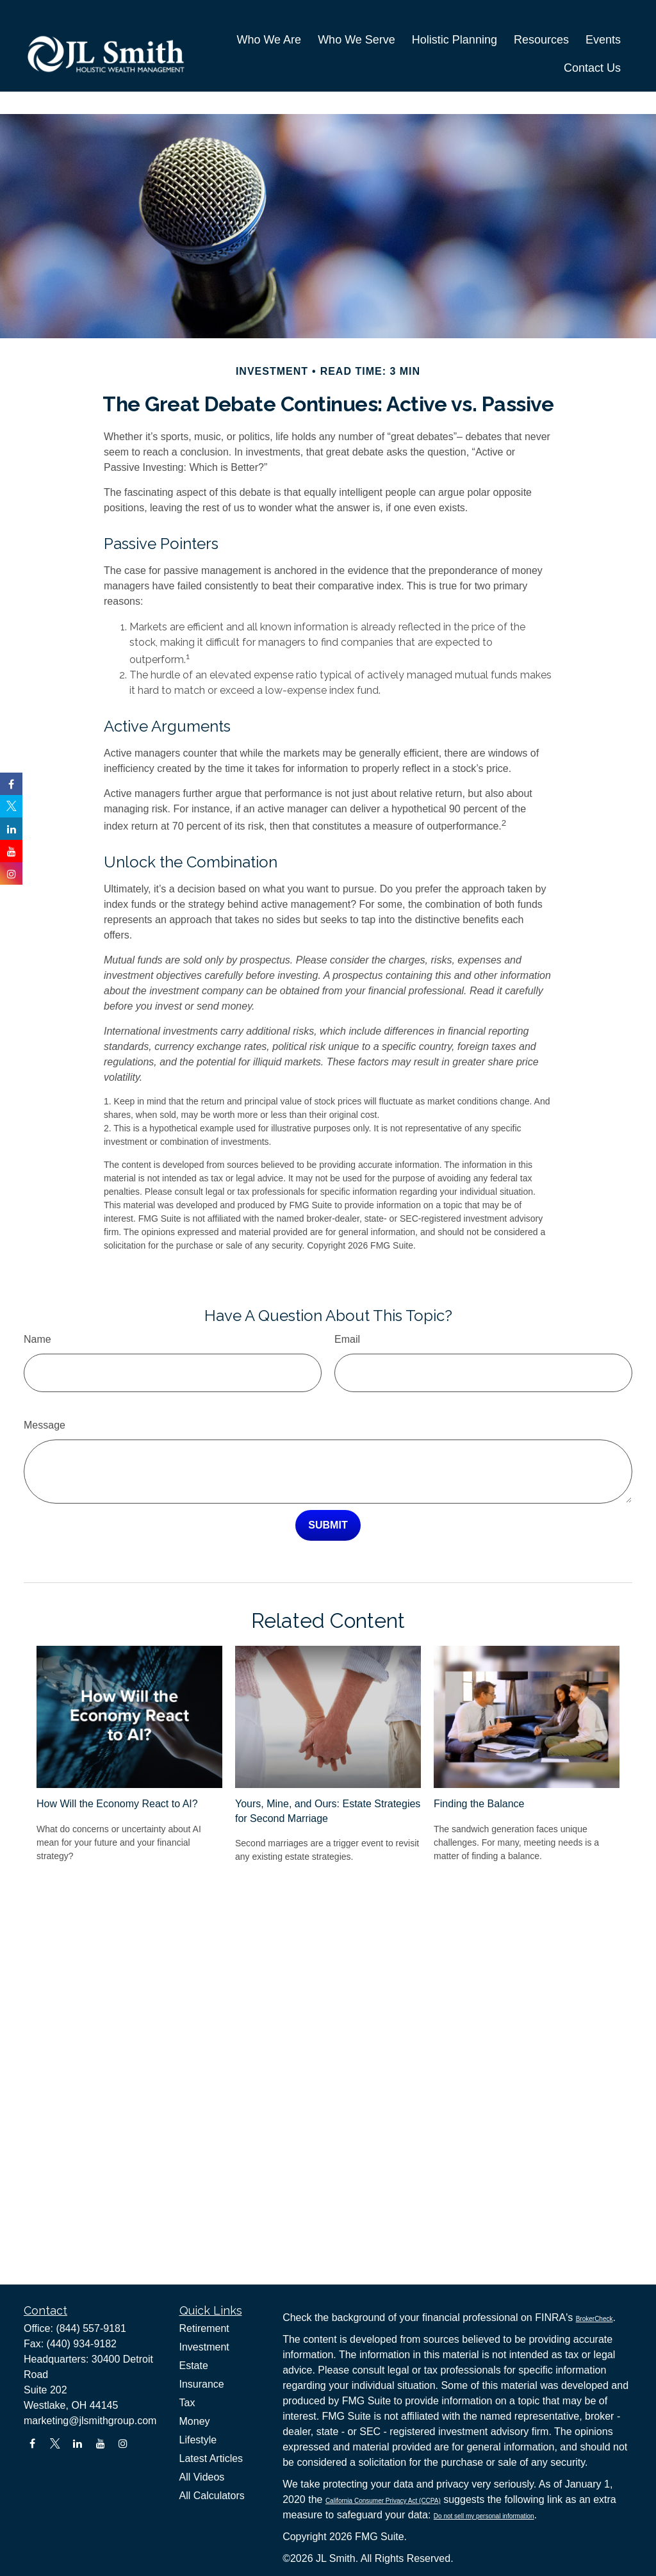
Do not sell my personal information (484, 2516)
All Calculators (212, 2495)
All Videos (202, 2477)
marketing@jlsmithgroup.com (90, 2420)
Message (44, 1386)
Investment (204, 2347)
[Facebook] (32, 2443)
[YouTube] (100, 2443)
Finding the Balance (479, 1765)
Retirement (204, 2328)
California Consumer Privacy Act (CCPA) (383, 2500)
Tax (187, 2402)
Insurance (201, 2384)
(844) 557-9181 (91, 2328)
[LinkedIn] (77, 2443)
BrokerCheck (594, 2318)
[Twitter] (54, 2443)
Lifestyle (198, 2439)
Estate (193, 2365)
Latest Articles (211, 2458)
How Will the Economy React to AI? (117, 1765)
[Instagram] (123, 2443)
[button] (268, 24)
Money (194, 2421)
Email (347, 1300)
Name (37, 1300)
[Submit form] (327, 1487)
